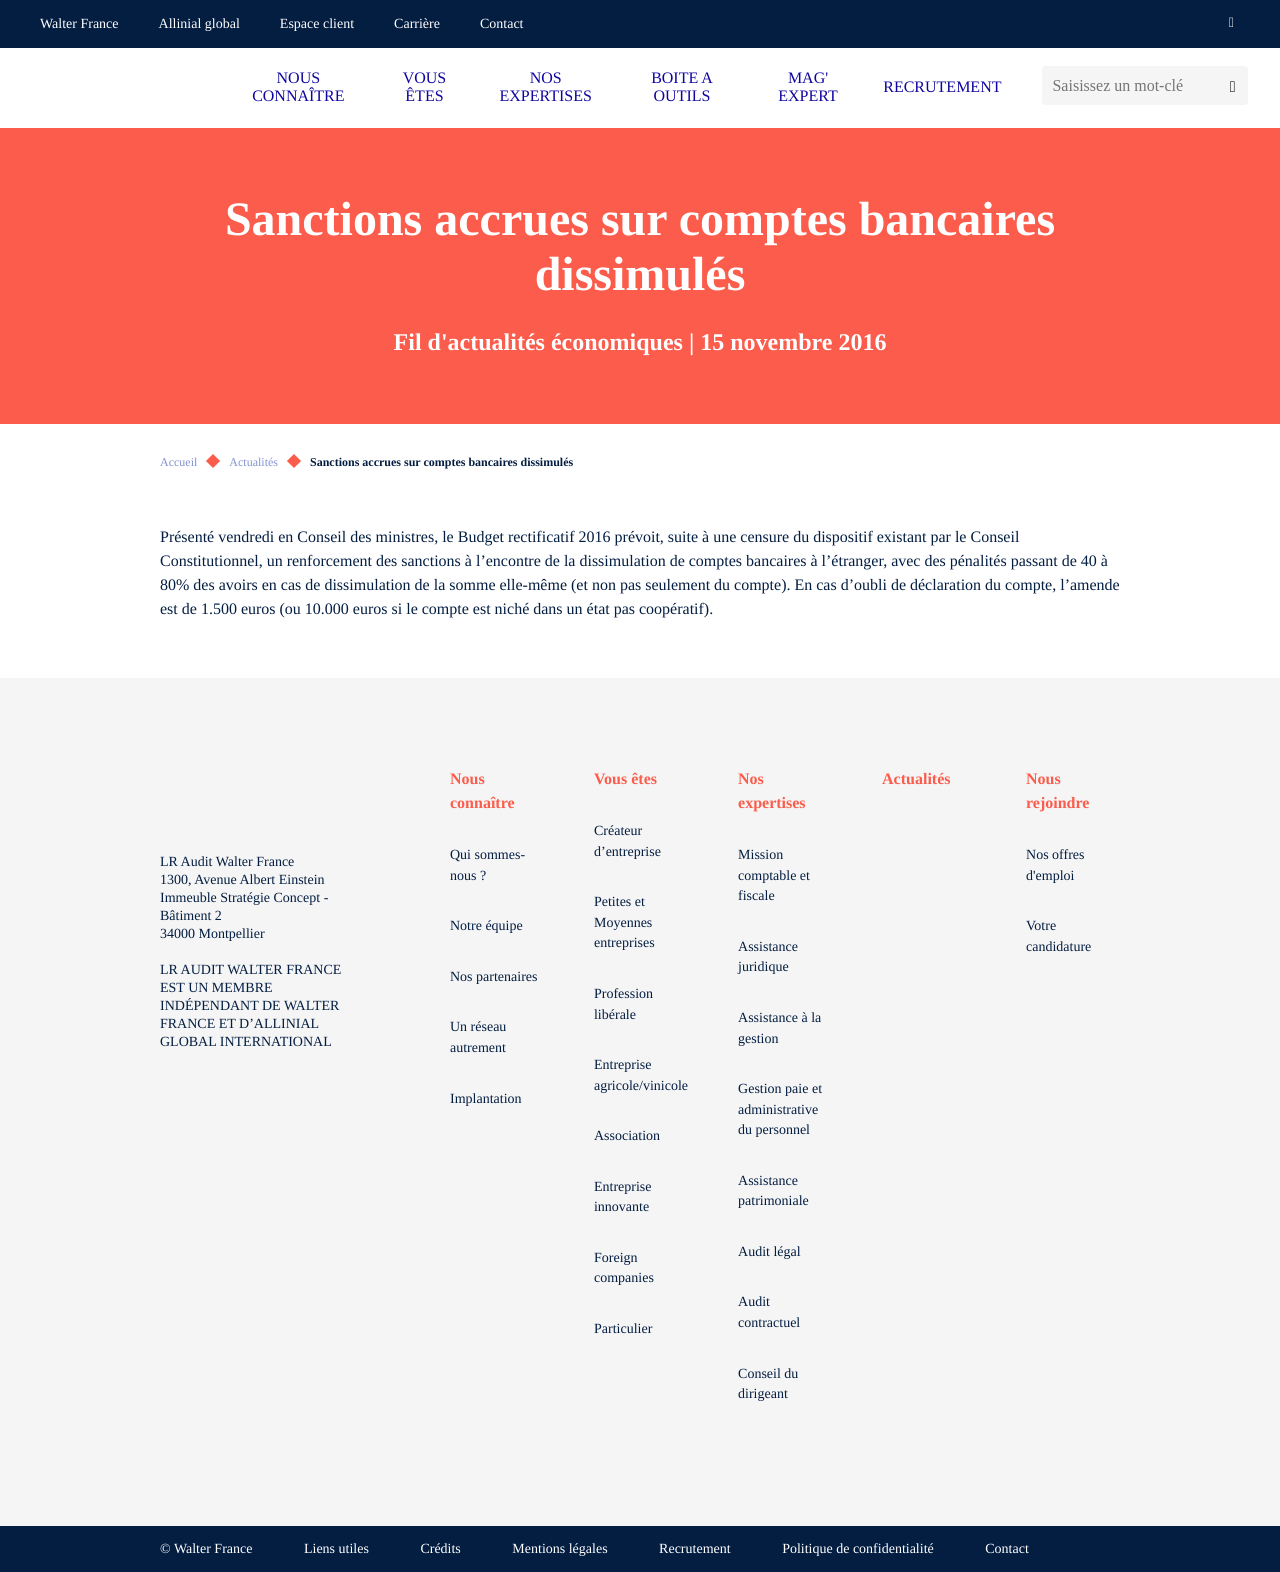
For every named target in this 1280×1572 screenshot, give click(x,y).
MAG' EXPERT (807, 87)
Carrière (417, 24)
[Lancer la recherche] (1232, 85)
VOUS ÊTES (425, 87)
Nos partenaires (493, 977)
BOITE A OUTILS (682, 87)
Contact (502, 24)
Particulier (623, 1329)
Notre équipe (486, 926)
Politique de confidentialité (858, 1549)
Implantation (486, 1099)
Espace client (317, 24)
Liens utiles (336, 1549)
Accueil (178, 462)
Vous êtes (625, 779)
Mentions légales (559, 1549)
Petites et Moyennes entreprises (624, 923)
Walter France (79, 24)
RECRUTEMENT (942, 87)
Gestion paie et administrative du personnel (780, 1110)
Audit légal (769, 1252)
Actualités (253, 462)
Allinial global (199, 24)
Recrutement (695, 1549)
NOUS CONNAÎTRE (298, 87)
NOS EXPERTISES (546, 87)
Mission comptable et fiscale (774, 876)
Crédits (440, 1549)
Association (627, 1136)
